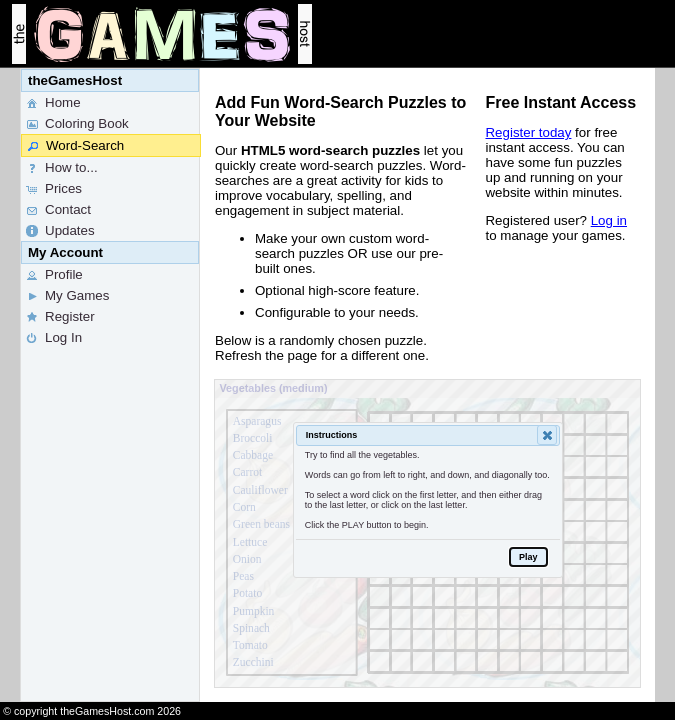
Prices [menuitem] (53, 189)
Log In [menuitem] (53, 338)
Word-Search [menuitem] (75, 146)
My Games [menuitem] (67, 296)
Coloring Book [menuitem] (76, 124)
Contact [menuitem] (57, 210)
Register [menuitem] (59, 317)
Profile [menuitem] (53, 275)
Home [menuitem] (52, 103)
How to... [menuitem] (61, 168)
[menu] (110, 385)
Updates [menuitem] (59, 231)
